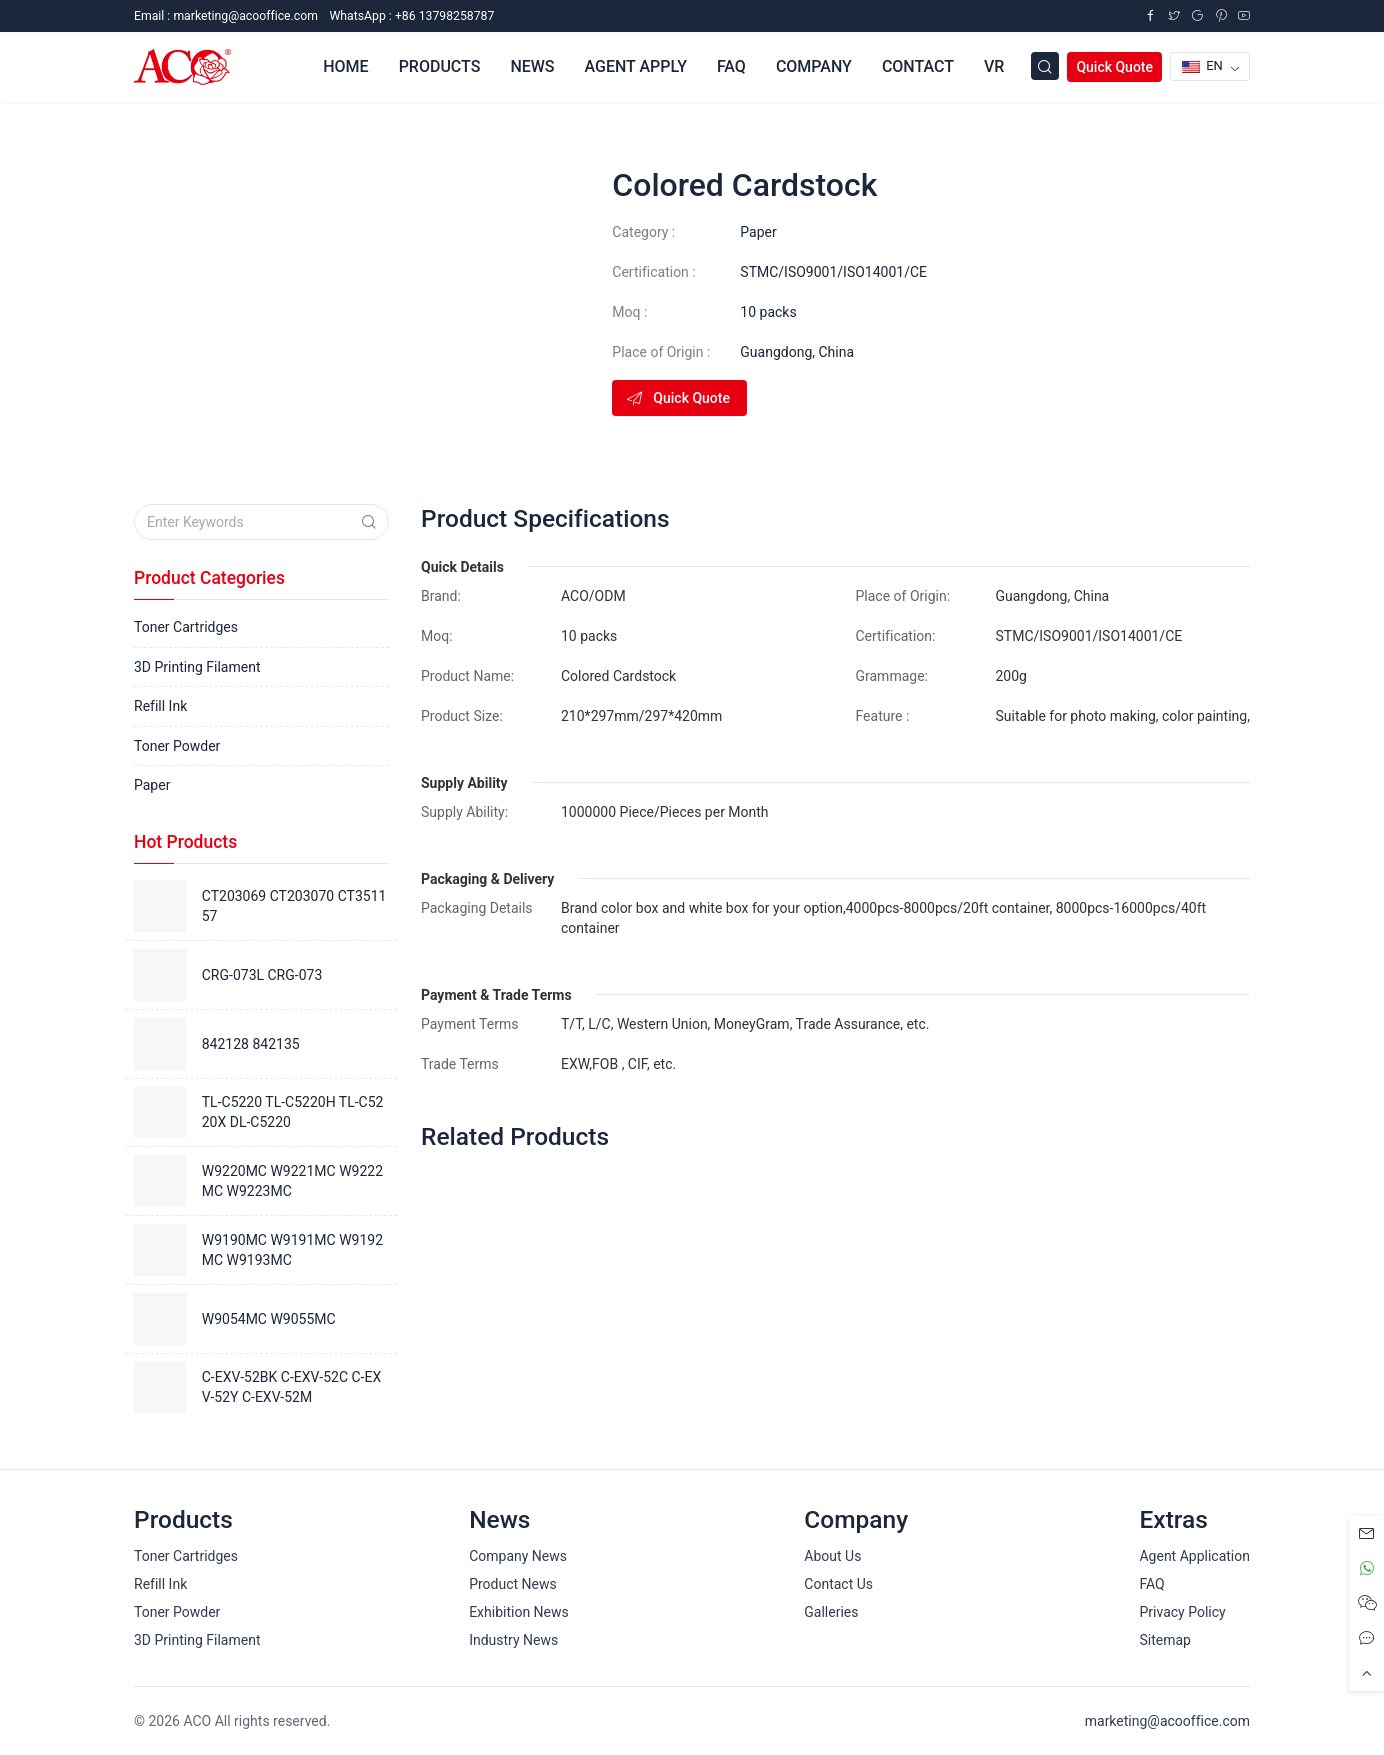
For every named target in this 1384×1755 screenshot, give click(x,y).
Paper (758, 232)
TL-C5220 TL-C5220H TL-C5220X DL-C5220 (293, 1112)
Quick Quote (1114, 67)
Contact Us (838, 1584)
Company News (518, 1556)
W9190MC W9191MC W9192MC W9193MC (292, 1250)
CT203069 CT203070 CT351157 (294, 906)
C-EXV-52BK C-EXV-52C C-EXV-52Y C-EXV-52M (291, 1387)
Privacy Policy (1182, 1612)
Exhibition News (519, 1612)
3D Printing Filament (197, 667)
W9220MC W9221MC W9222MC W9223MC (292, 1181)
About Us (832, 1556)
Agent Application (1194, 1556)
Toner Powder (177, 746)
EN (1202, 65)
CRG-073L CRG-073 (262, 975)
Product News (513, 1584)
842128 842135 (251, 1044)
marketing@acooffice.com (1167, 1721)
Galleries (831, 1612)
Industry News (513, 1640)
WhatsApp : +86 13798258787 (411, 16)
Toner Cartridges (186, 627)
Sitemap (1164, 1640)
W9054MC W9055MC (269, 1319)
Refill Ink (160, 706)
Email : (226, 16)
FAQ (1151, 1584)
